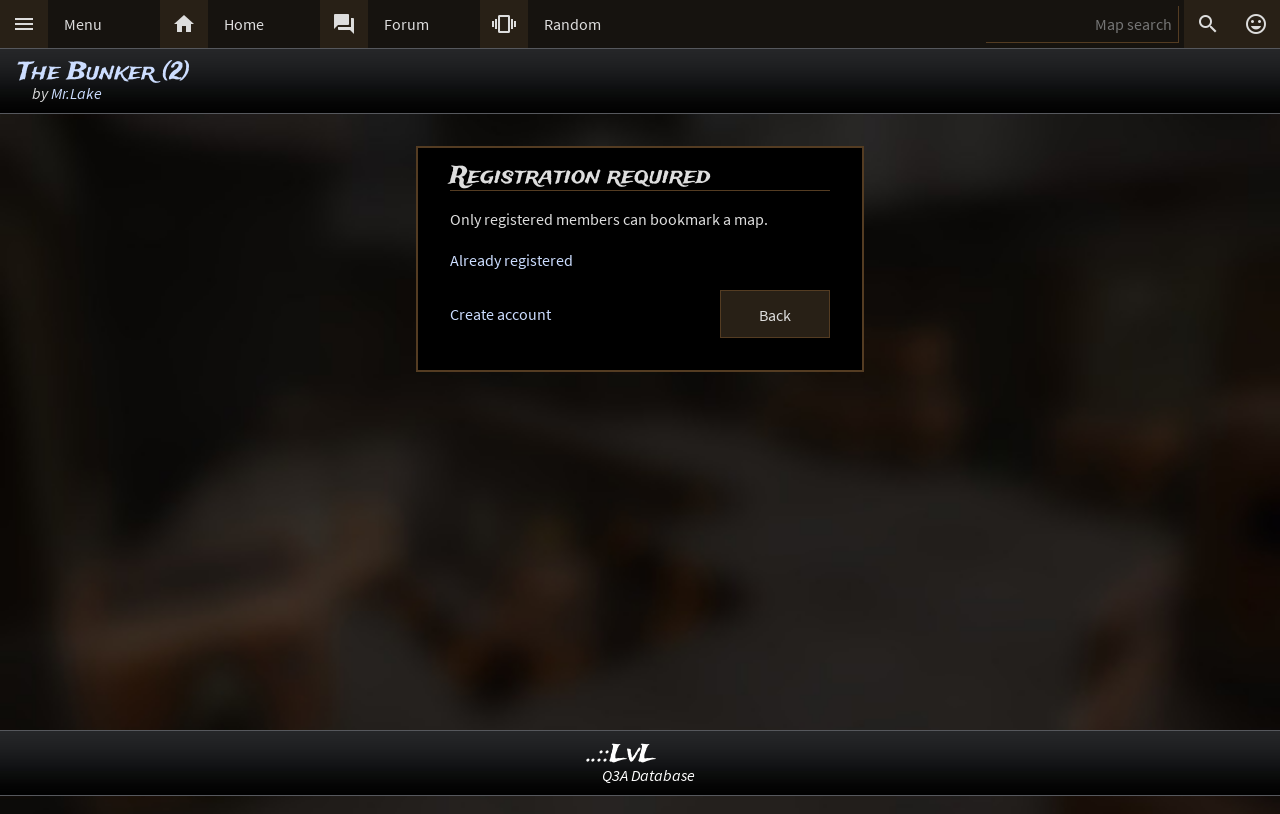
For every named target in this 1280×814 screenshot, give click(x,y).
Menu (83, 24)
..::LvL (621, 754)
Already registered (511, 260)
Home (244, 24)
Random (572, 24)
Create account (500, 314)
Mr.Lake (76, 93)
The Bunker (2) (104, 72)
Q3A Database (648, 775)
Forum (406, 24)
